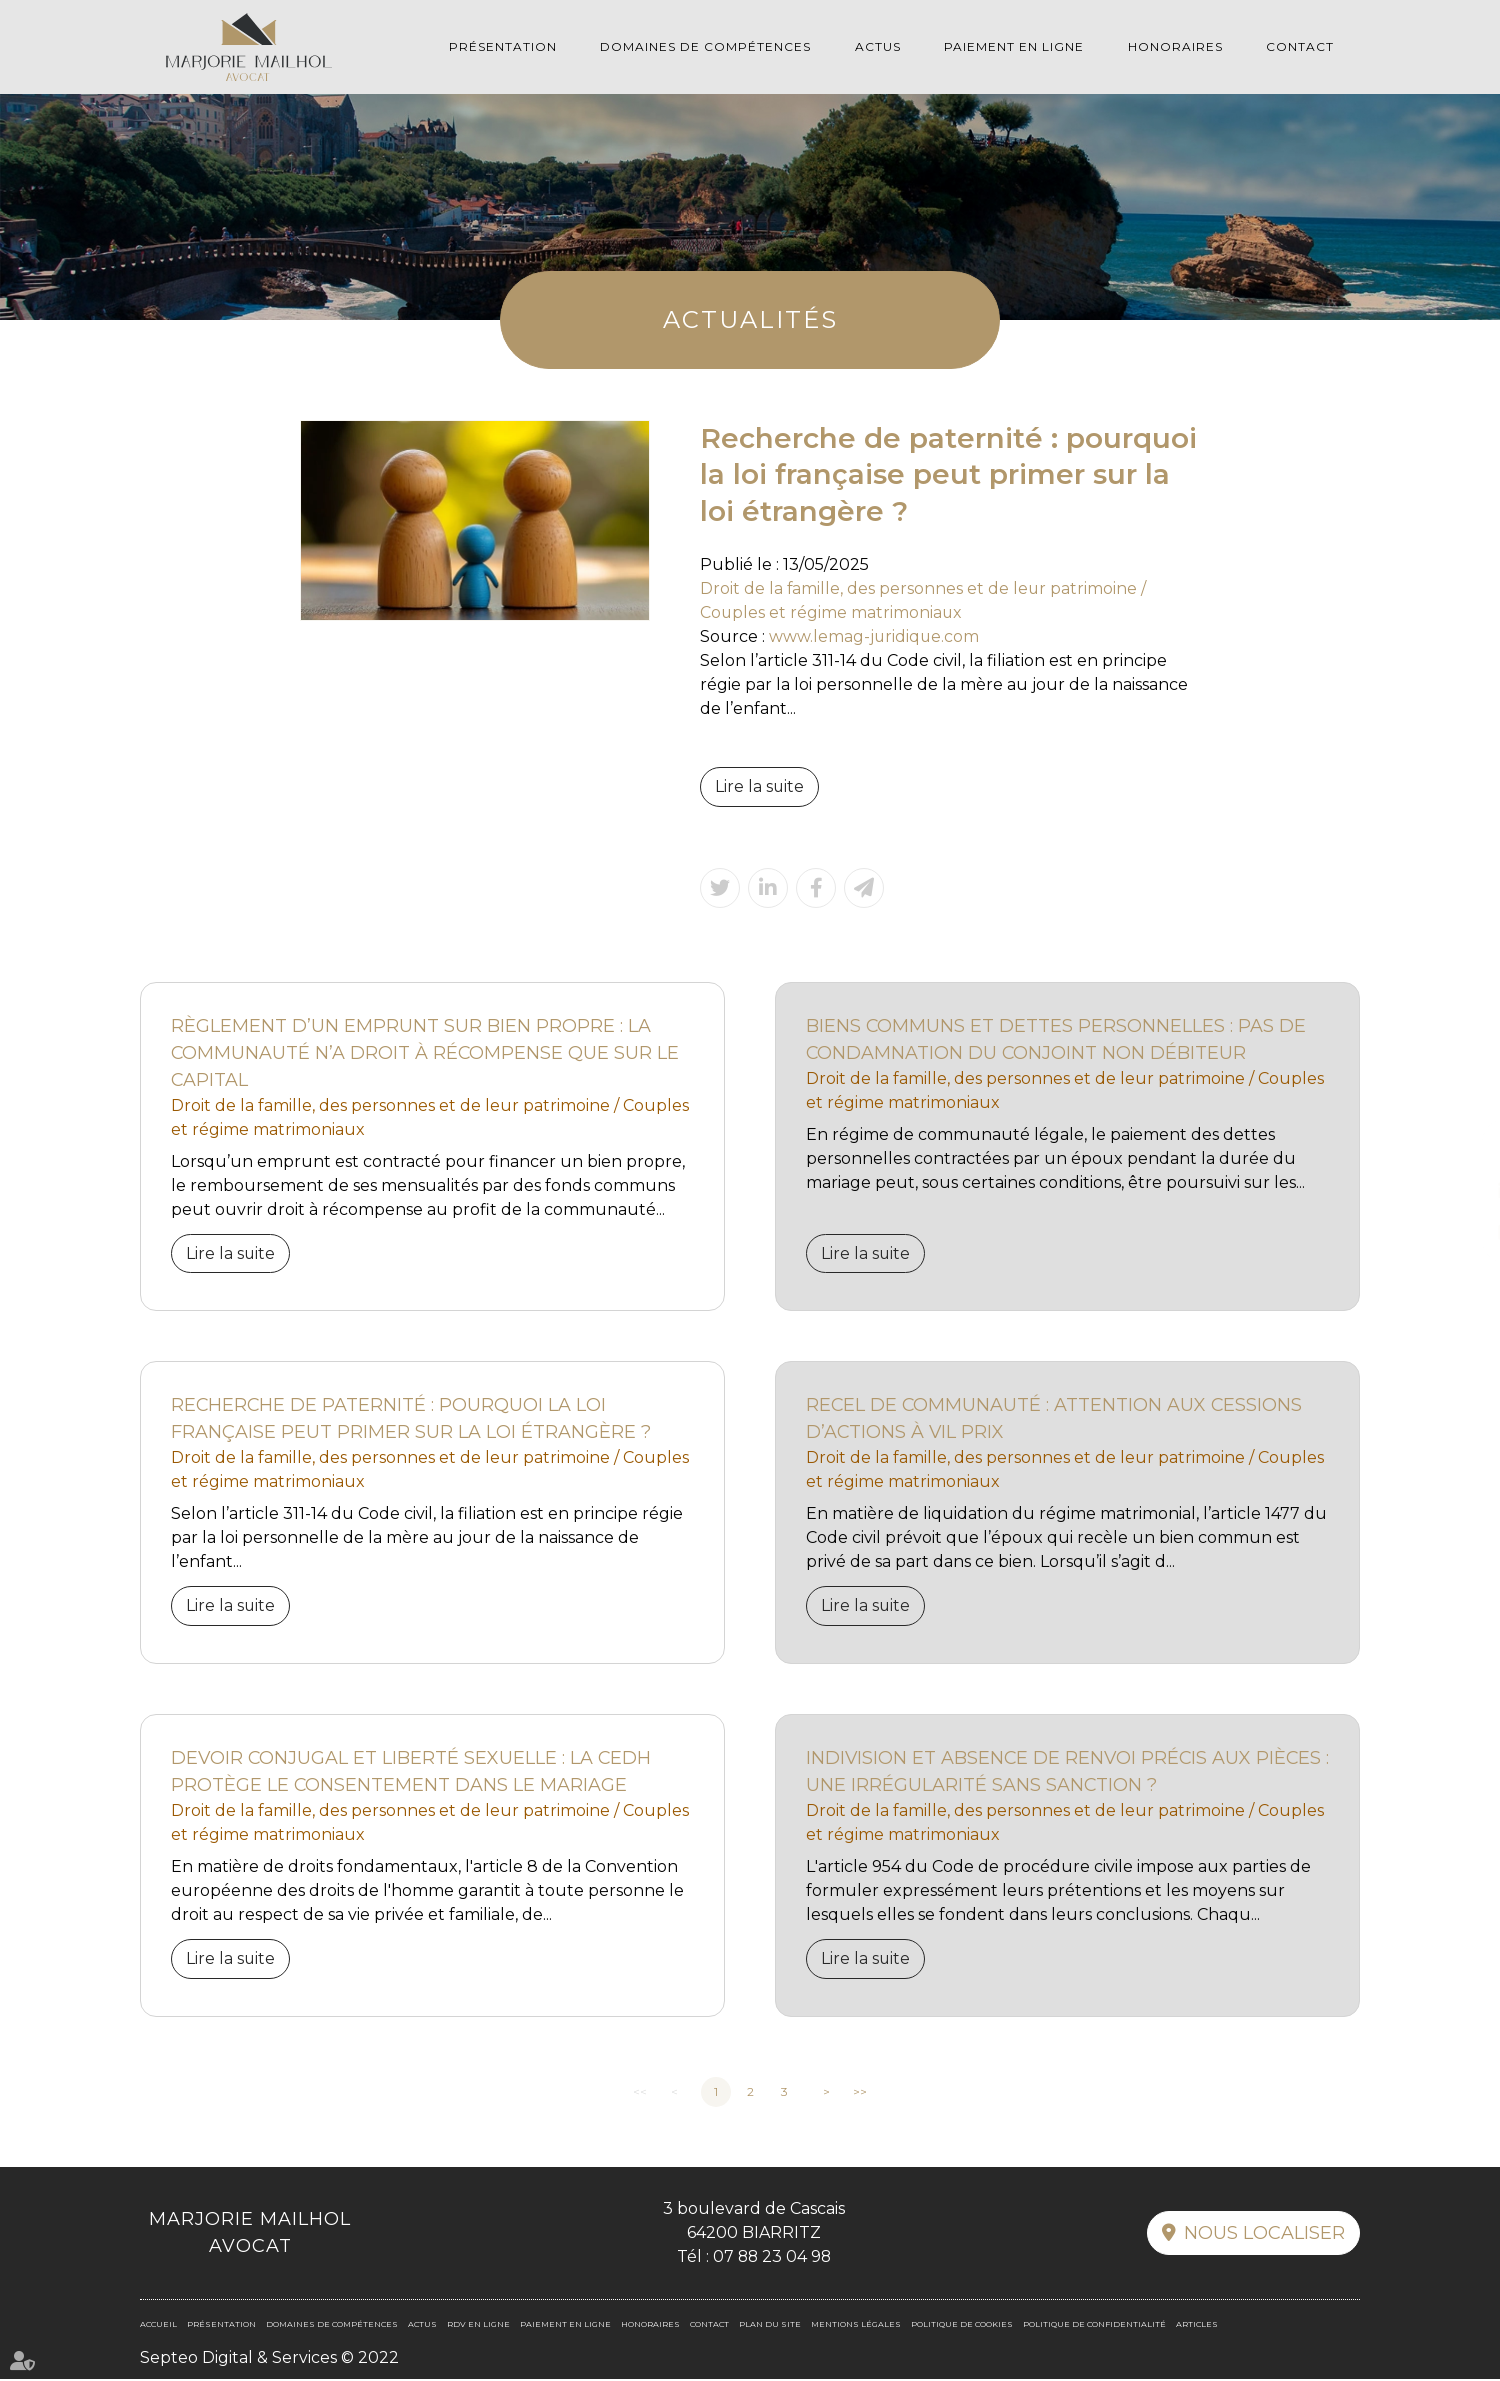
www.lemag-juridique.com (875, 636)
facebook (1460, 1151)
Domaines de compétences (705, 46)
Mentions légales (856, 2325)
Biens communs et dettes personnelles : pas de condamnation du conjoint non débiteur (1056, 1039)
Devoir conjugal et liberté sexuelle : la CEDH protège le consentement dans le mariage (412, 1772)
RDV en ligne (1460, 1231)
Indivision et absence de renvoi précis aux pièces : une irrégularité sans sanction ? (1066, 1772)
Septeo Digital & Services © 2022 (269, 2358)
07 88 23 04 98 (771, 2257)
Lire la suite (760, 786)
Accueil (158, 2325)
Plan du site (770, 2325)
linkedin (1460, 1191)
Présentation (503, 46)
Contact (1300, 46)
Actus (878, 46)
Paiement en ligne (1014, 46)
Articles (1197, 2325)
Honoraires (1175, 46)
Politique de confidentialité (1094, 2325)
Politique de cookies (962, 2325)
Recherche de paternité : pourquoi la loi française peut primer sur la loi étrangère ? (411, 1419)
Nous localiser (1264, 2234)
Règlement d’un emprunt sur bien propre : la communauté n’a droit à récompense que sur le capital (426, 1053)
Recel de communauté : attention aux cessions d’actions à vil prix (1055, 1419)
